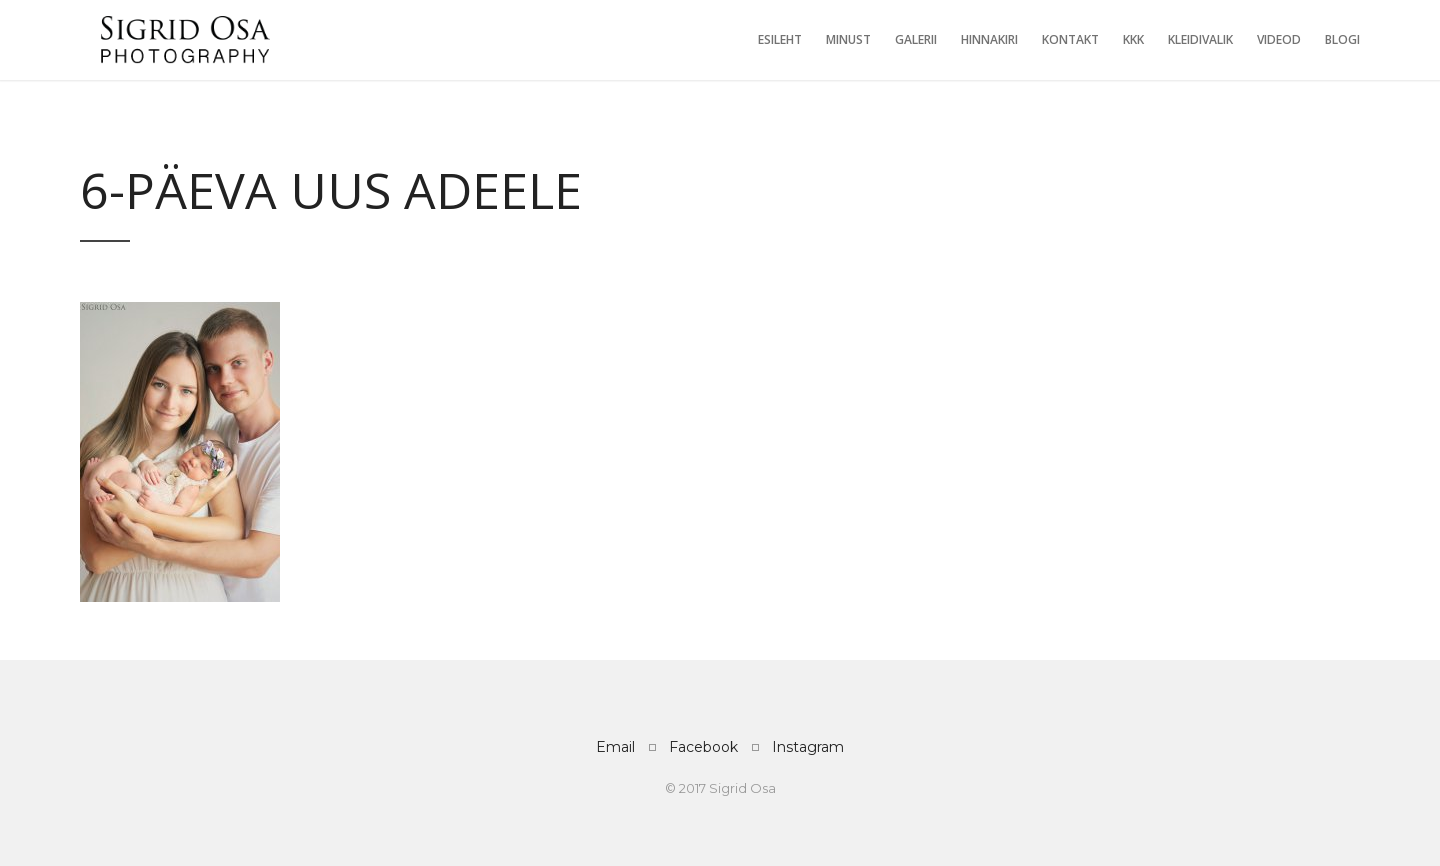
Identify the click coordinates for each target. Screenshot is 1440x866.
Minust (848, 39)
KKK (1133, 39)
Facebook (703, 747)
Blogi (1342, 39)
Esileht (780, 39)
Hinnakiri (989, 39)
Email (615, 747)
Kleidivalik (1200, 39)
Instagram (808, 747)
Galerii (916, 39)
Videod (1279, 39)
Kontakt (1070, 39)
